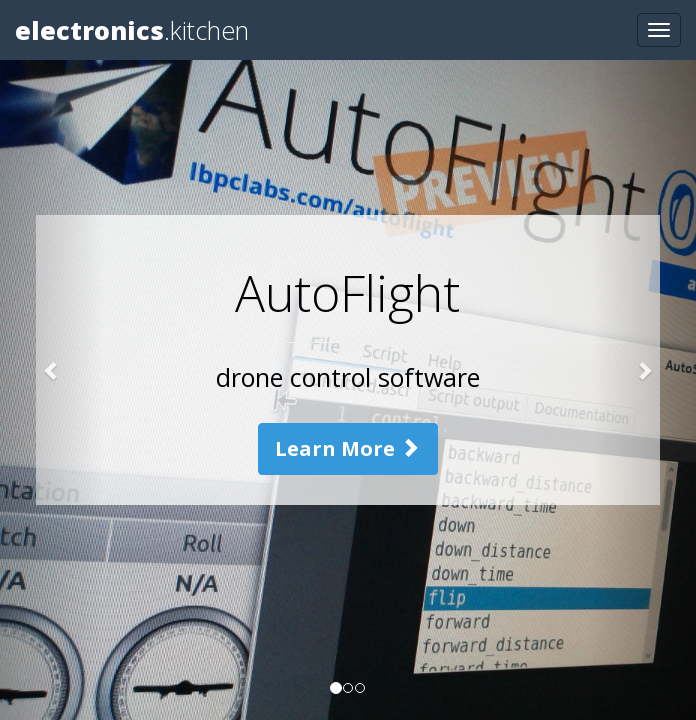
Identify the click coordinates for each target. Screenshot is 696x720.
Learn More (347, 448)
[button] (52, 360)
